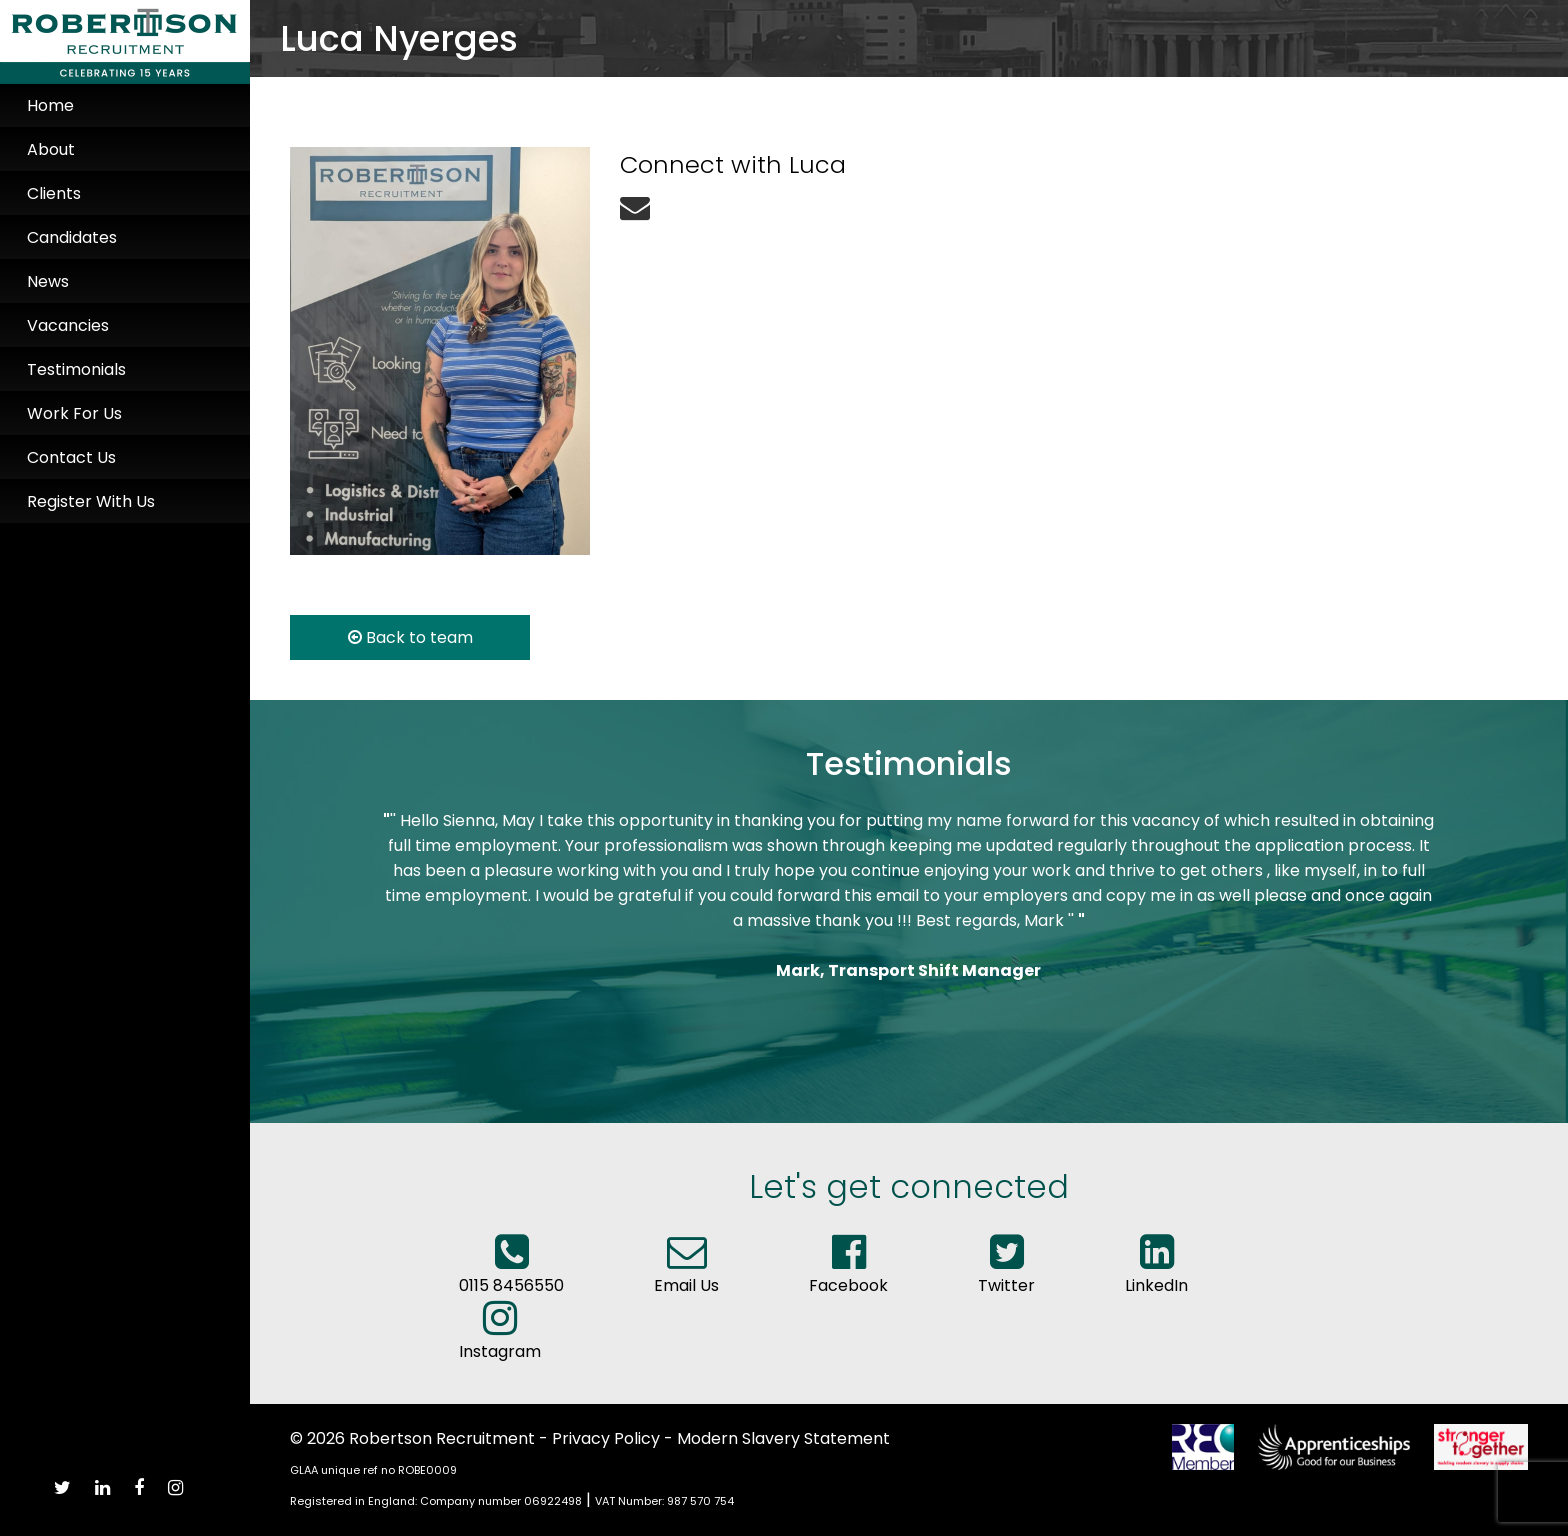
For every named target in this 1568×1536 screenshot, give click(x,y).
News (48, 281)
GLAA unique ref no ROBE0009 (373, 1470)
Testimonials (76, 369)
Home (50, 105)
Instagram (500, 1339)
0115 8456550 (511, 1273)
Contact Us (71, 457)
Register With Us (91, 501)
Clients (54, 193)
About (51, 149)
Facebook (848, 1273)
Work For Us (74, 413)
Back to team (410, 637)
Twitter (1006, 1273)
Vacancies (68, 325)
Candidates (72, 237)
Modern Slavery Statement (783, 1438)
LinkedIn (1156, 1273)
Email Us (686, 1273)
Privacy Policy (606, 1438)
